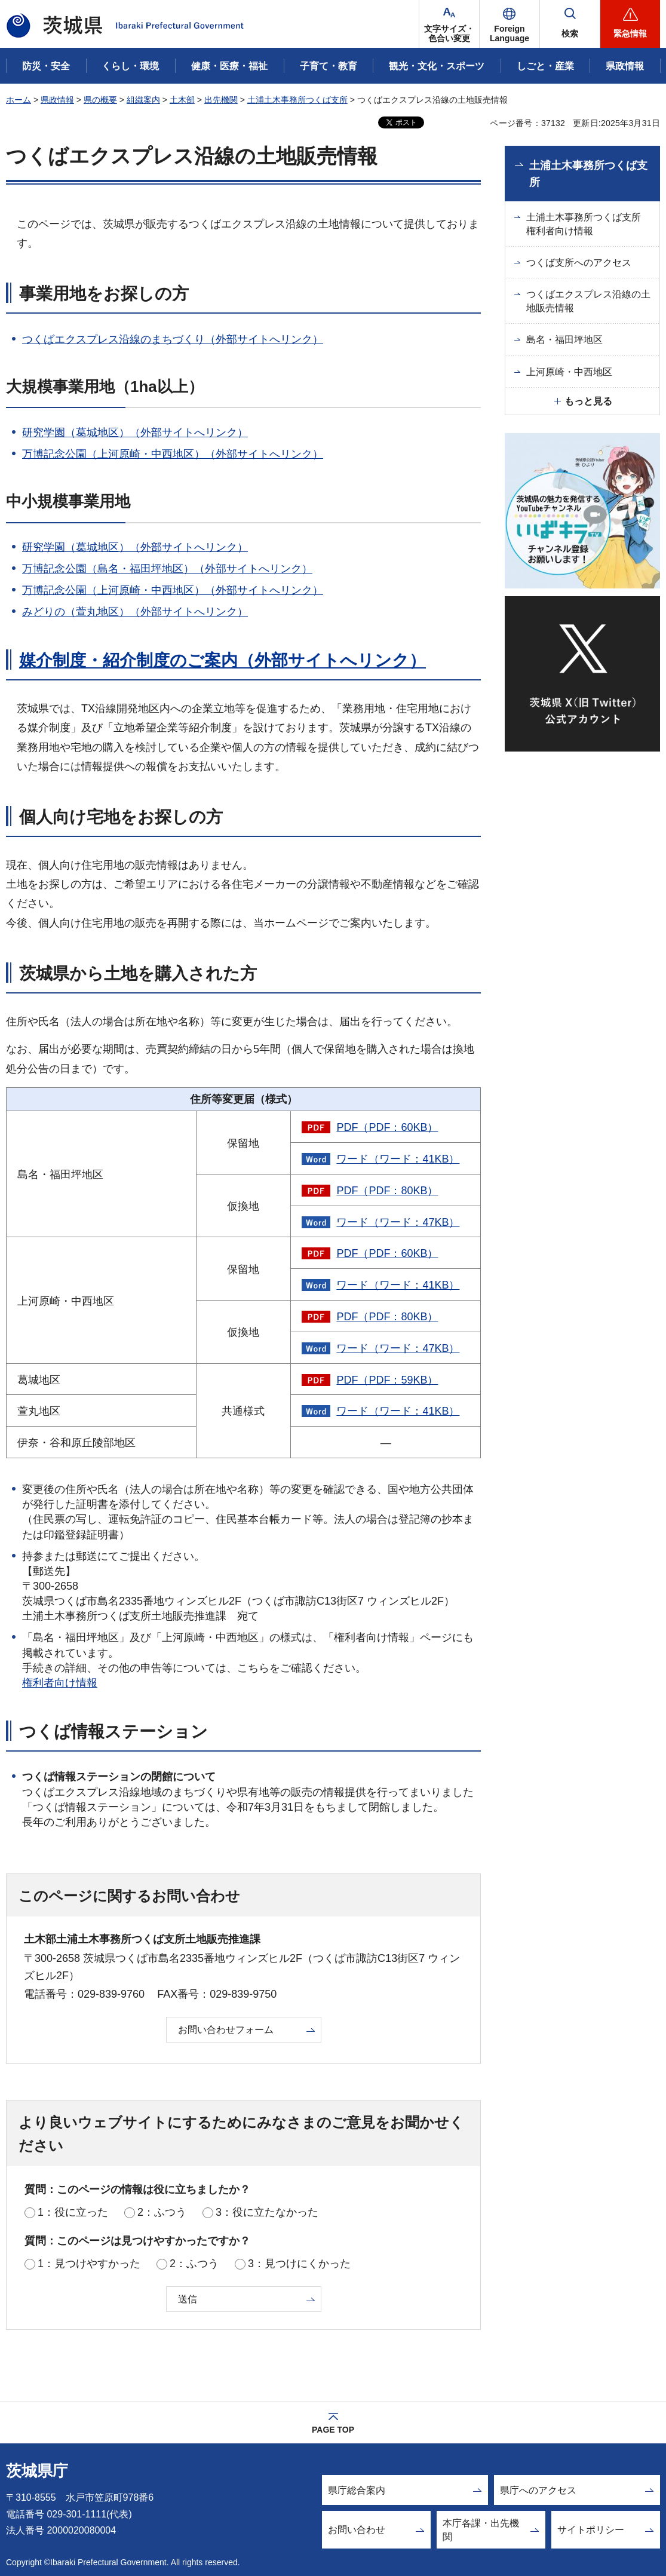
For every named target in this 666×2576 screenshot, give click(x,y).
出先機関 (221, 100)
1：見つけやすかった (89, 2264)
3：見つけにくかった (299, 2264)
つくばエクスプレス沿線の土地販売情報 (588, 300)
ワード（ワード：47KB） (397, 1222)
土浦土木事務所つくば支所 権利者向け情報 (588, 223)
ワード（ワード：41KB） (397, 1159)
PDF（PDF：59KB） (387, 1380)
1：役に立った (73, 2212)
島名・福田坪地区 (564, 340)
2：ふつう (161, 2212)
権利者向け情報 (59, 1683)
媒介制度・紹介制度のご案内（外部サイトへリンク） (222, 660)
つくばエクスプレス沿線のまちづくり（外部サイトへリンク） (172, 339)
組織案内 (143, 100)
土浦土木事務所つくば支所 (297, 100)
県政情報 (57, 100)
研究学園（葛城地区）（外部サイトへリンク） (135, 432)
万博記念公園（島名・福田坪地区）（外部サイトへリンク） (167, 569)
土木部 (182, 100)
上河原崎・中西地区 (569, 372)
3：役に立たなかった (267, 2212)
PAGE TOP (333, 2429)
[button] (509, 24)
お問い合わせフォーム (226, 2030)
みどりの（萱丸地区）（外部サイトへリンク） (135, 612)
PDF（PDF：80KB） (387, 1191)
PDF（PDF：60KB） (387, 1127)
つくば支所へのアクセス (578, 262)
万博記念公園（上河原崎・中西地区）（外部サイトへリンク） (172, 454)
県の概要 (100, 100)
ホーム (18, 100)
